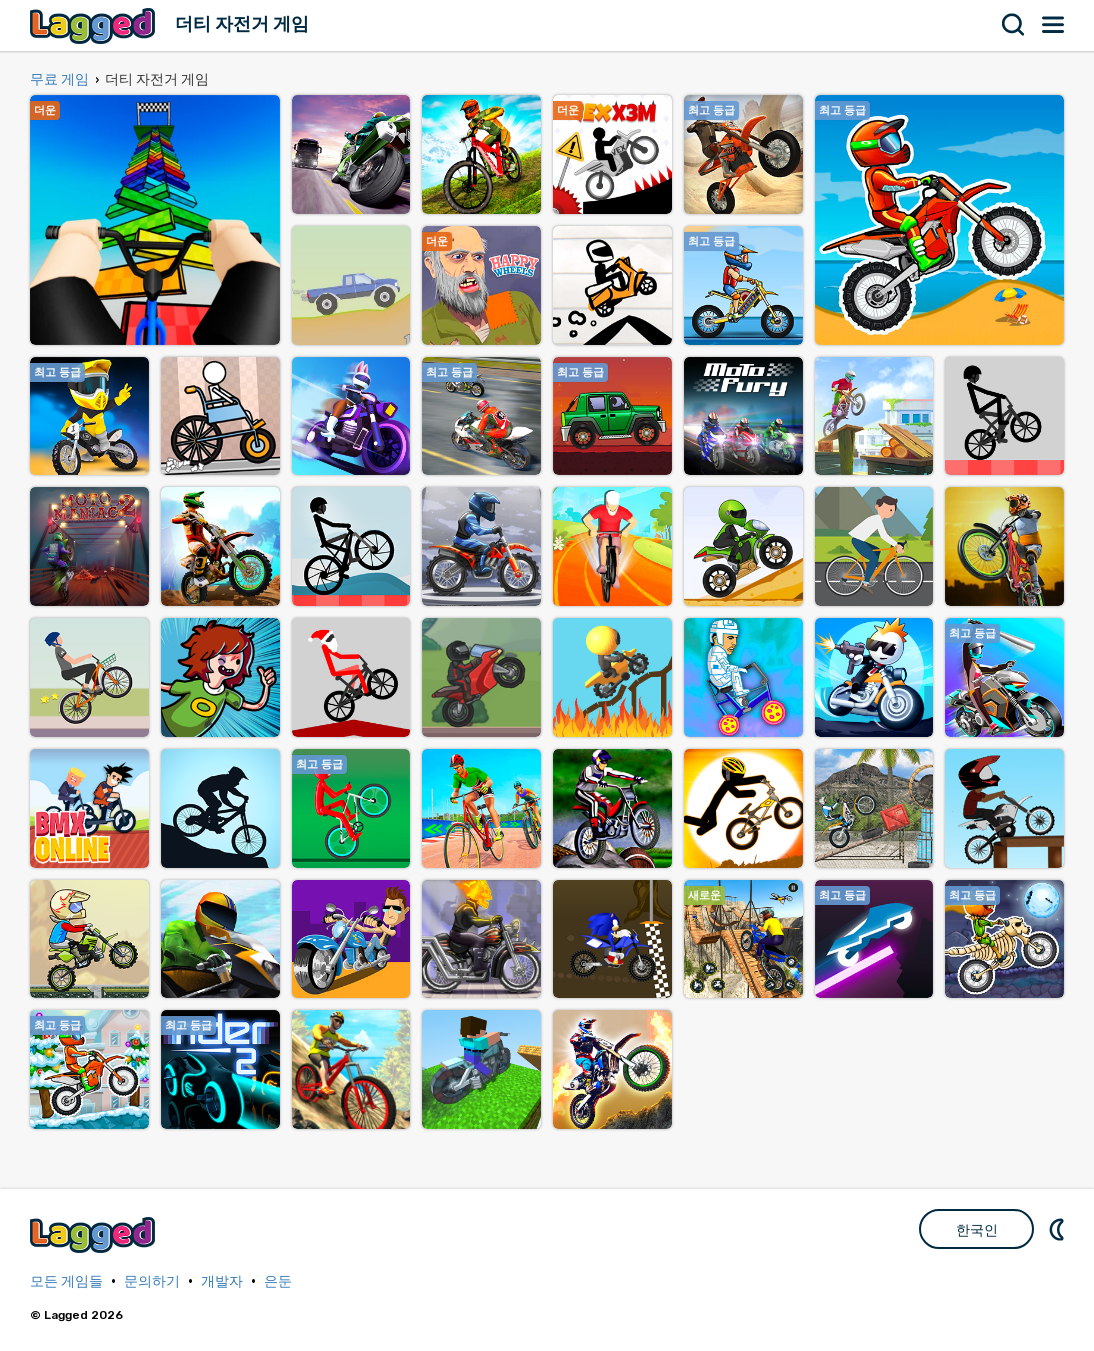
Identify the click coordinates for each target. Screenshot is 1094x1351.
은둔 (278, 1281)
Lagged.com (95, 1234)
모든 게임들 (66, 1281)
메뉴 (1054, 25)
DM (1059, 1229)
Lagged (95, 25)
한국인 (977, 1230)
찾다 (1014, 25)
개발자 (222, 1281)
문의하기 (152, 1281)
